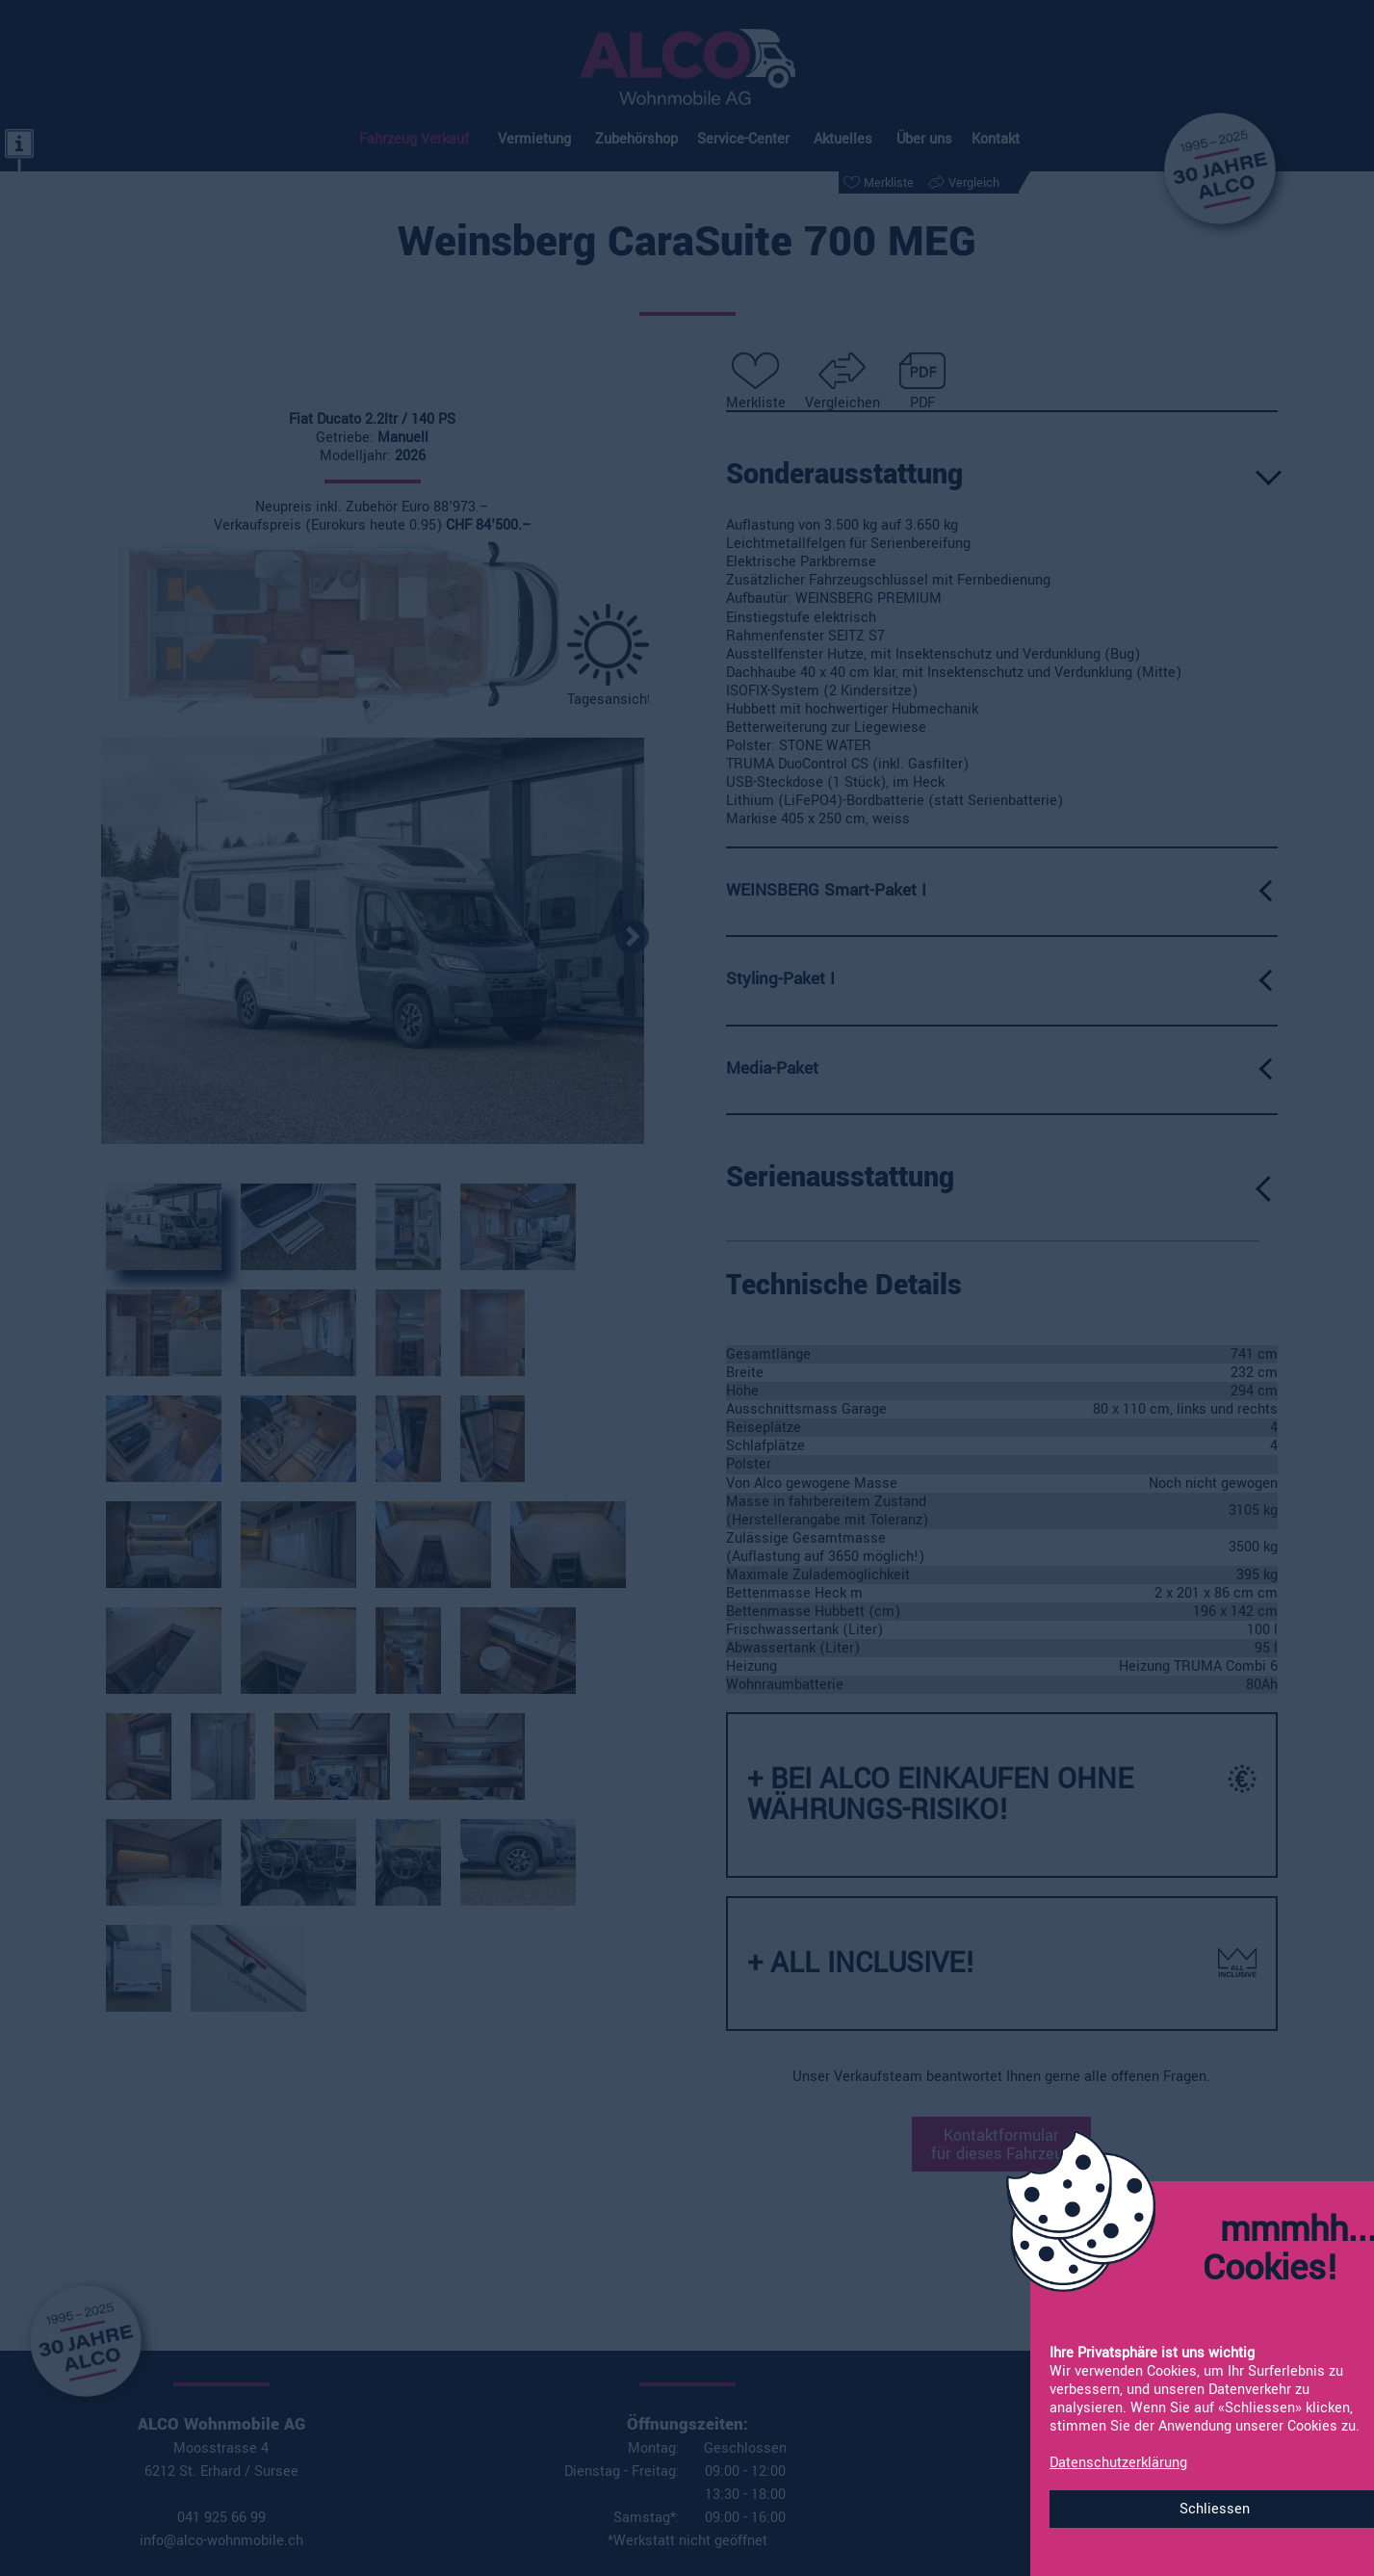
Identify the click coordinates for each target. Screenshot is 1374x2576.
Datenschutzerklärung (1118, 2463)
